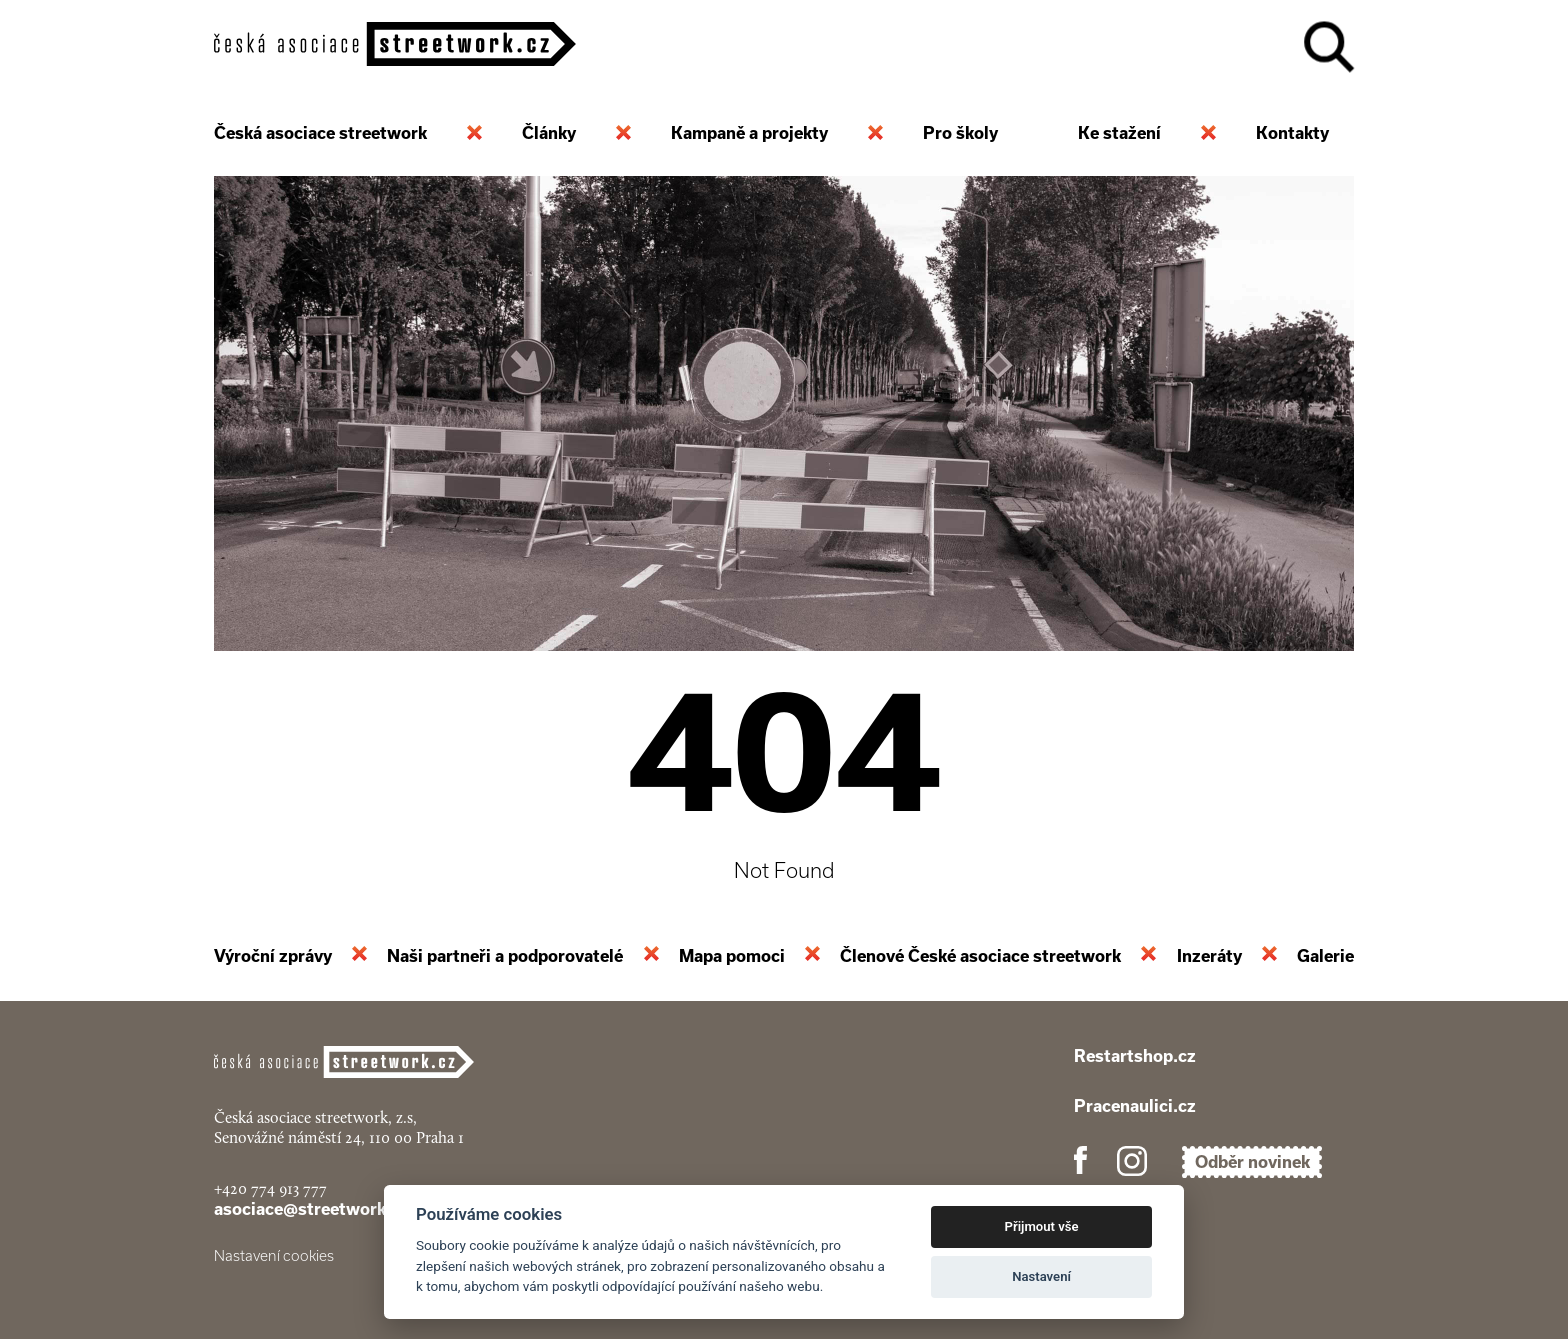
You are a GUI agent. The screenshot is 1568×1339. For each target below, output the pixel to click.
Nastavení (1041, 1276)
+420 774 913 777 (270, 1188)
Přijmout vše (1042, 1226)
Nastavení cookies (274, 1256)
